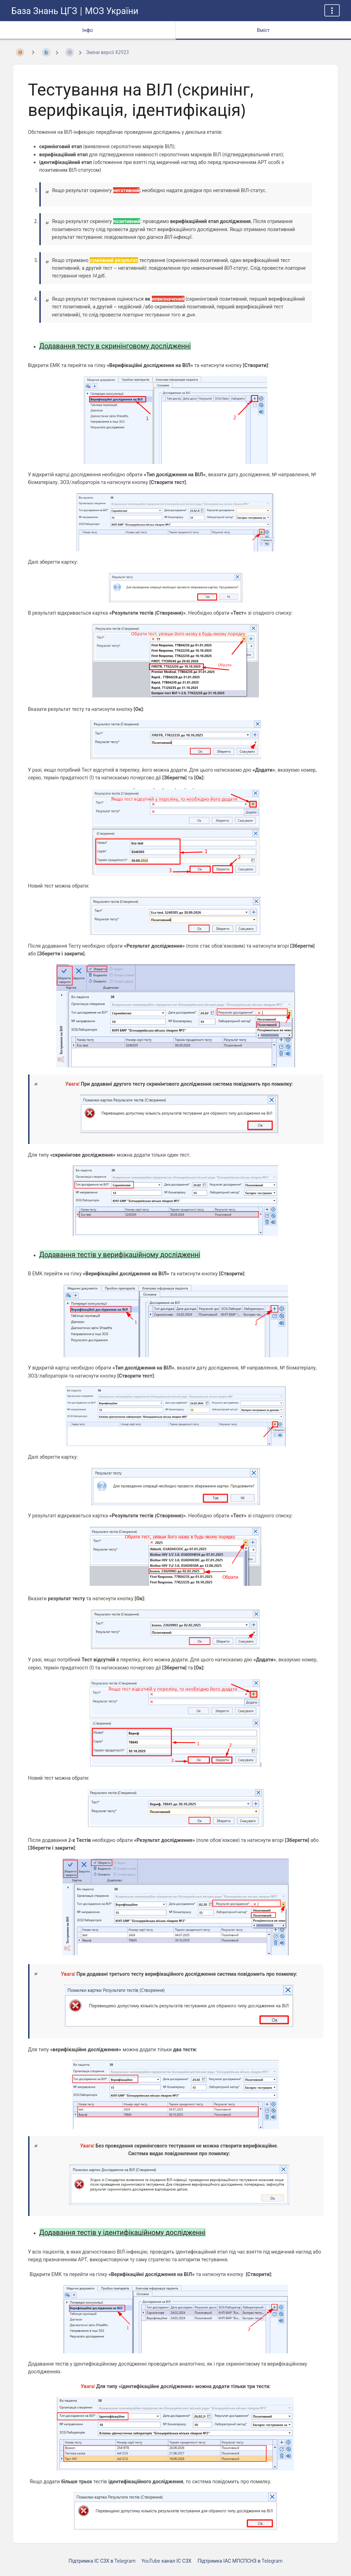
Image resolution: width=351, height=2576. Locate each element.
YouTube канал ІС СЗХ (166, 2561)
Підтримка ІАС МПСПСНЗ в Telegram (239, 2561)
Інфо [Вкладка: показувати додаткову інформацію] (87, 30)
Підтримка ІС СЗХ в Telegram (102, 2561)
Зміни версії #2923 (107, 52)
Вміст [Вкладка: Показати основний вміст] (263, 30)
